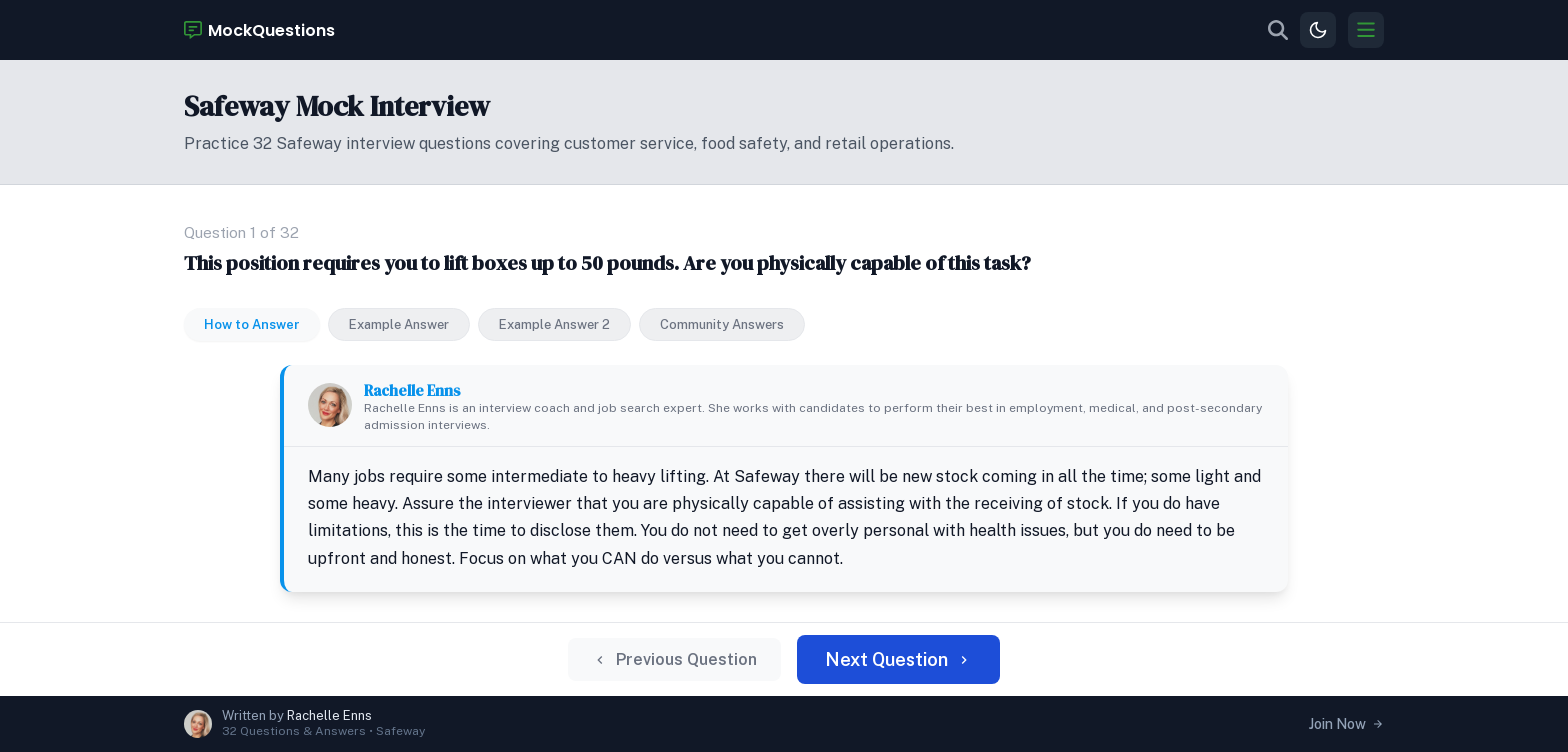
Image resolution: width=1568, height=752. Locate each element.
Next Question (898, 659)
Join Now (1346, 724)
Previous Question (674, 659)
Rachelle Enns (412, 390)
